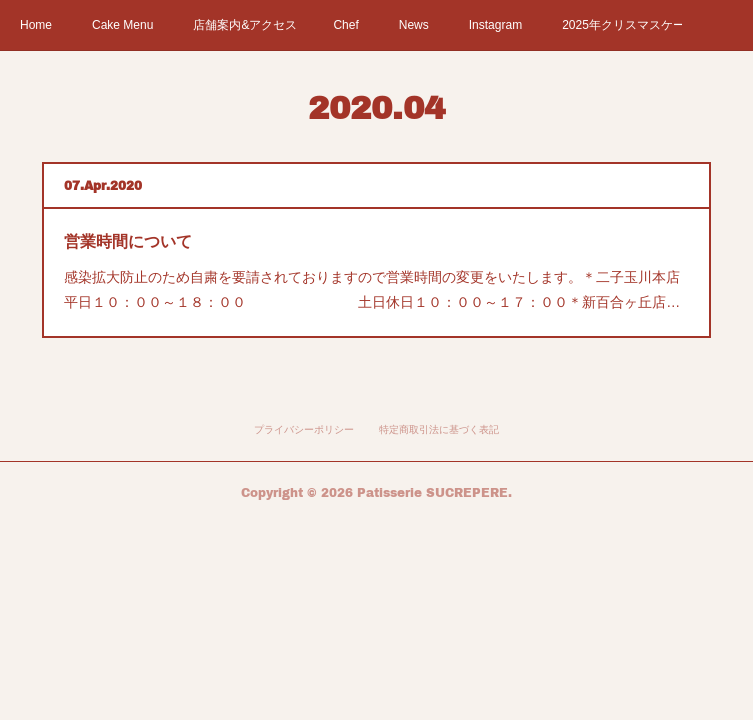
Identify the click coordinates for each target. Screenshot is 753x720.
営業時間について (128, 241)
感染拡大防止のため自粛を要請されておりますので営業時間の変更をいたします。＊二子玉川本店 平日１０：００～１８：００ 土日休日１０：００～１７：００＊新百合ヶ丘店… (376, 289)
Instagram (495, 25)
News (414, 25)
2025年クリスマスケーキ (622, 25)
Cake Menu (122, 25)
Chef (345, 25)
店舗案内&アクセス (245, 25)
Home (36, 25)
